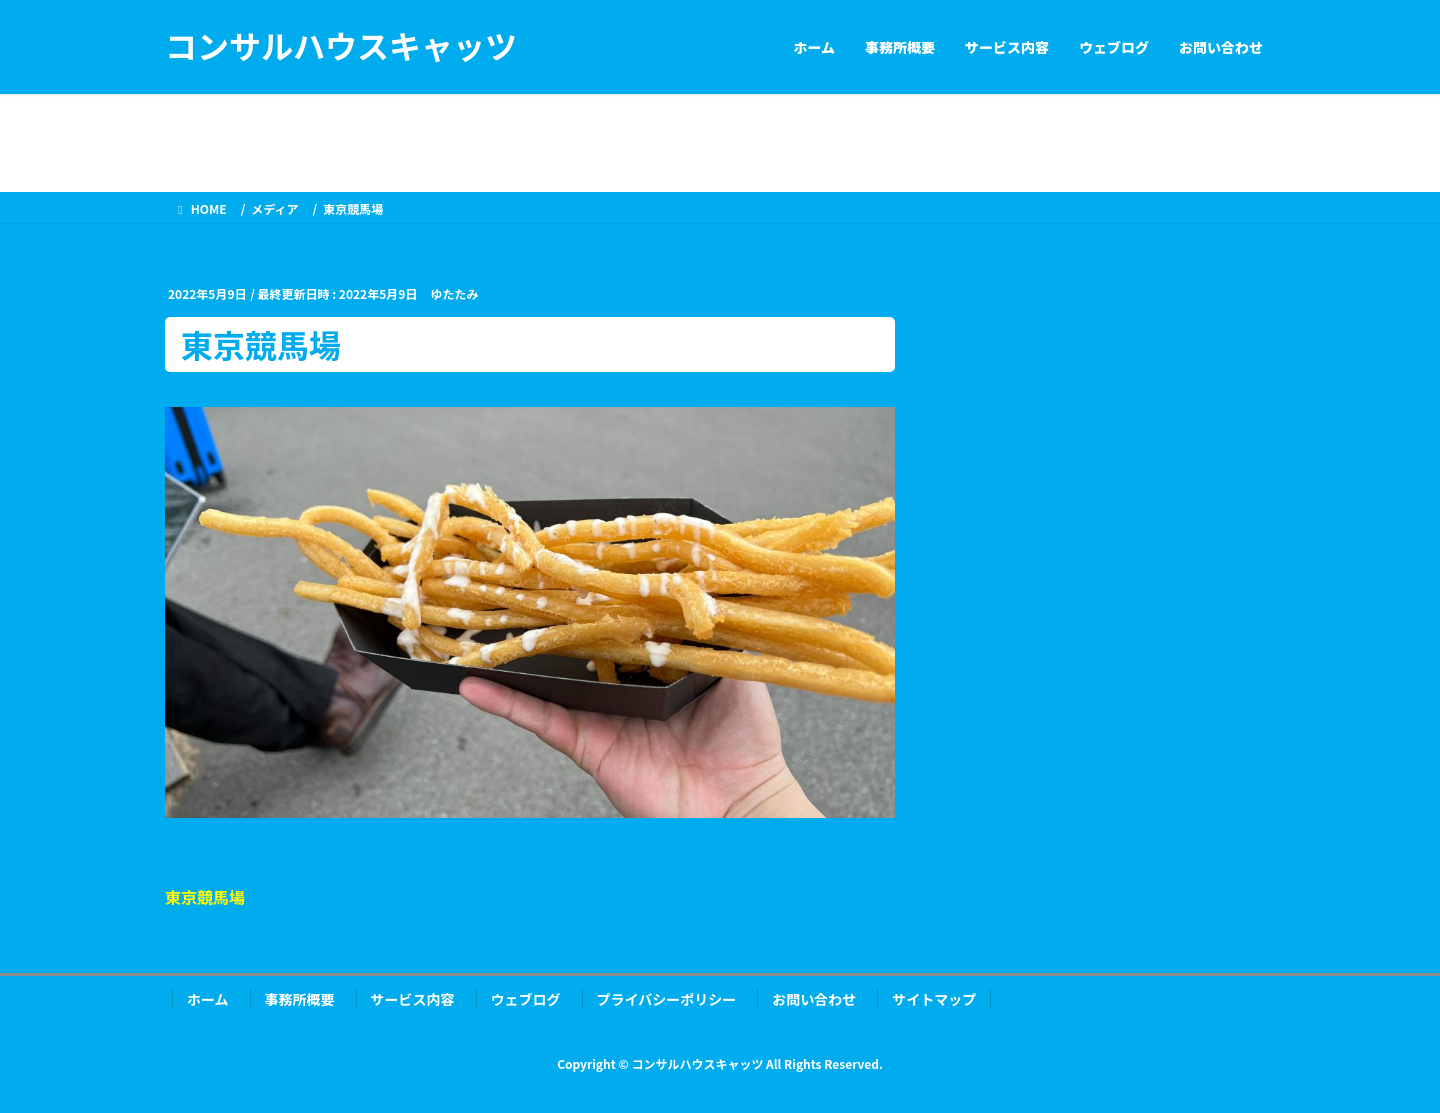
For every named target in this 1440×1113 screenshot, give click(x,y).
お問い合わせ (814, 999)
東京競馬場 (205, 897)
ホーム (208, 999)
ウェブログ (526, 999)
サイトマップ (934, 999)
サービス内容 (413, 999)
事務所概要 (300, 999)
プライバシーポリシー (667, 999)
